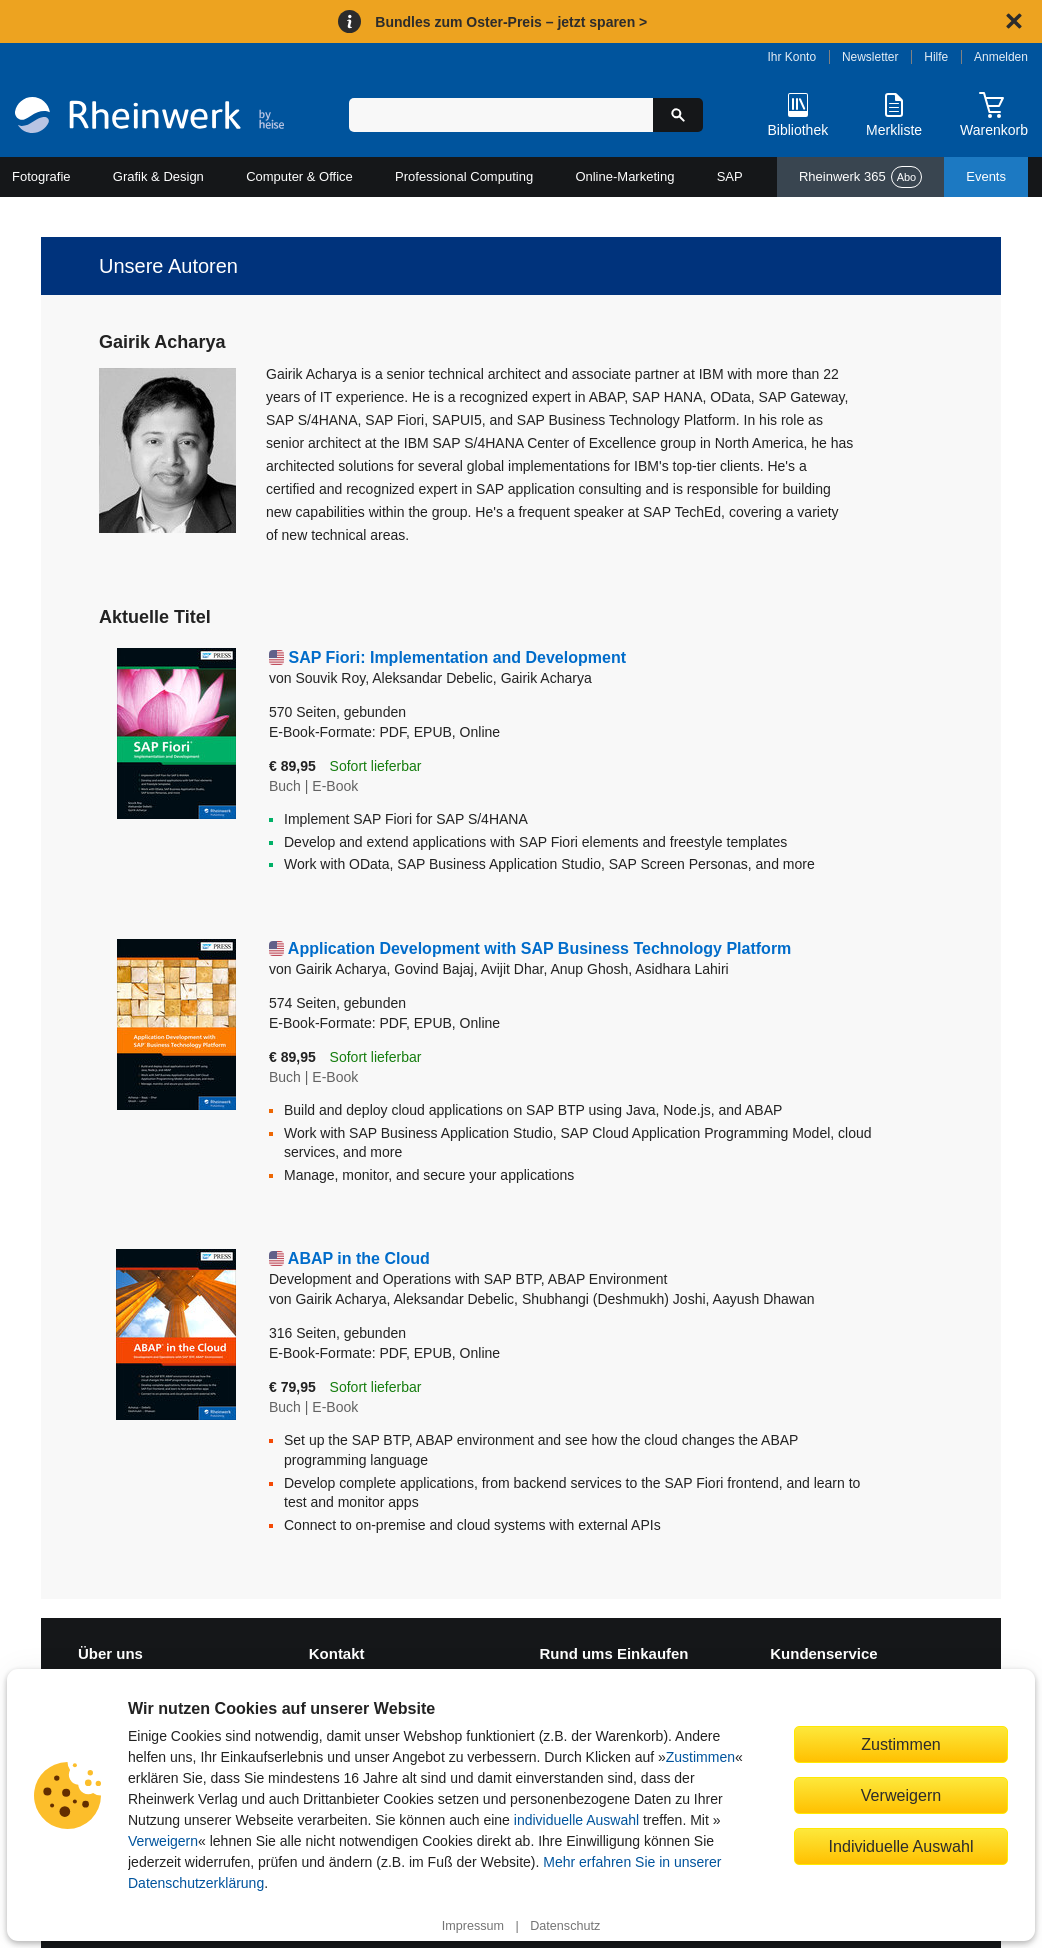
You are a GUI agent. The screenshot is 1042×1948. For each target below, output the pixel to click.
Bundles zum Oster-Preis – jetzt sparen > (511, 22)
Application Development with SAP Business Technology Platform (539, 948)
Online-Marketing (624, 176)
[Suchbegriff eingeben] (501, 115)
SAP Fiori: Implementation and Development (457, 657)
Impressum (473, 1926)
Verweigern (163, 1841)
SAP (730, 176)
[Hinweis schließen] (1014, 21)
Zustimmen (700, 1757)
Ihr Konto (791, 57)
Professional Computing (464, 176)
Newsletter (870, 57)
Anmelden (1001, 57)
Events (986, 176)
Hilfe (936, 57)
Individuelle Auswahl (901, 1846)
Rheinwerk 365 (860, 177)
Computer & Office (299, 176)
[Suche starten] (678, 115)
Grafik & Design (158, 176)
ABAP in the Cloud (570, 1269)
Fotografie (41, 176)
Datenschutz (565, 1926)
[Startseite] (149, 117)
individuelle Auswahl (576, 1820)
